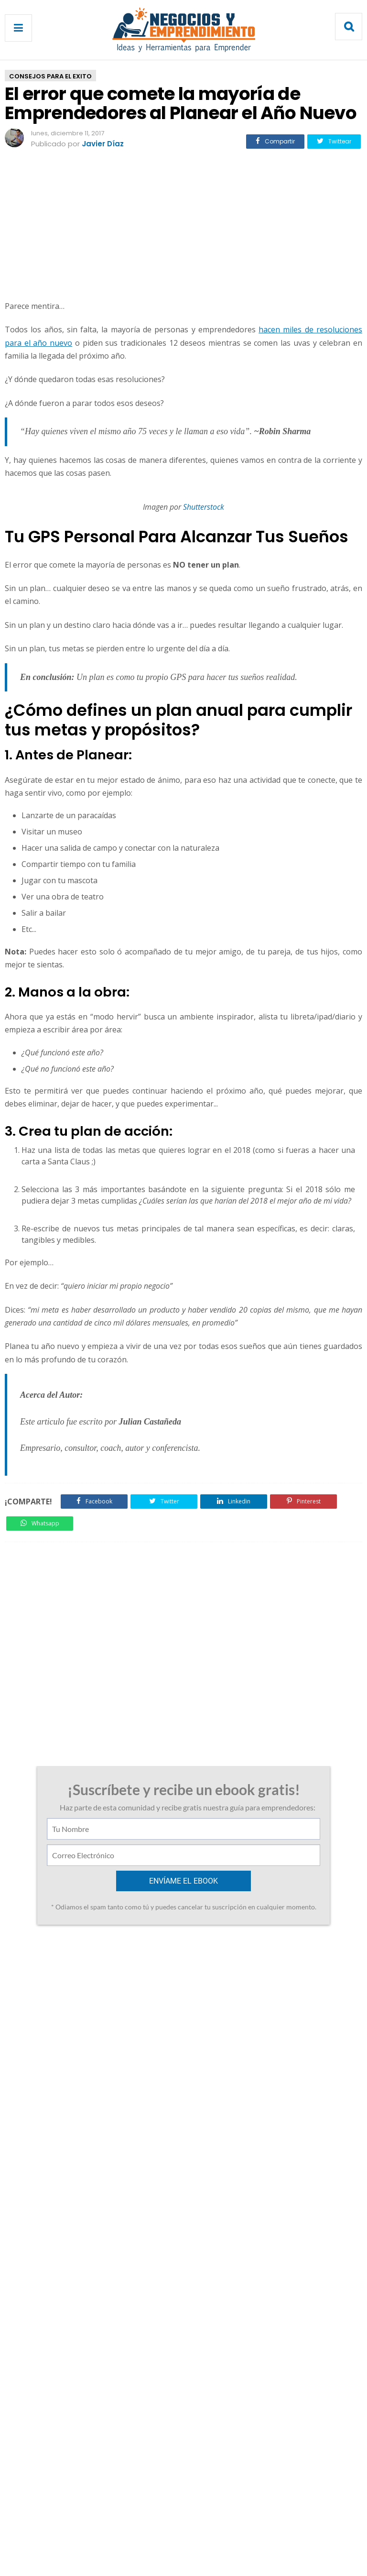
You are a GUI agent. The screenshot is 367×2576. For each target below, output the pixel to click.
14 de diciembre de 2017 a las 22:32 (139, 2013)
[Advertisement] (183, 226)
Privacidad (197, 2528)
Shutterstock (203, 507)
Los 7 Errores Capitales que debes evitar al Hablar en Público (82, 1965)
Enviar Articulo (253, 2528)
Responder (49, 2109)
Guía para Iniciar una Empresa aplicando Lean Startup (291, 1965)
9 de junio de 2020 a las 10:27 (111, 2130)
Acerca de (107, 2528)
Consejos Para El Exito (50, 76)
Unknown (50, 2130)
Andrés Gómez (60, 2012)
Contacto (151, 2528)
